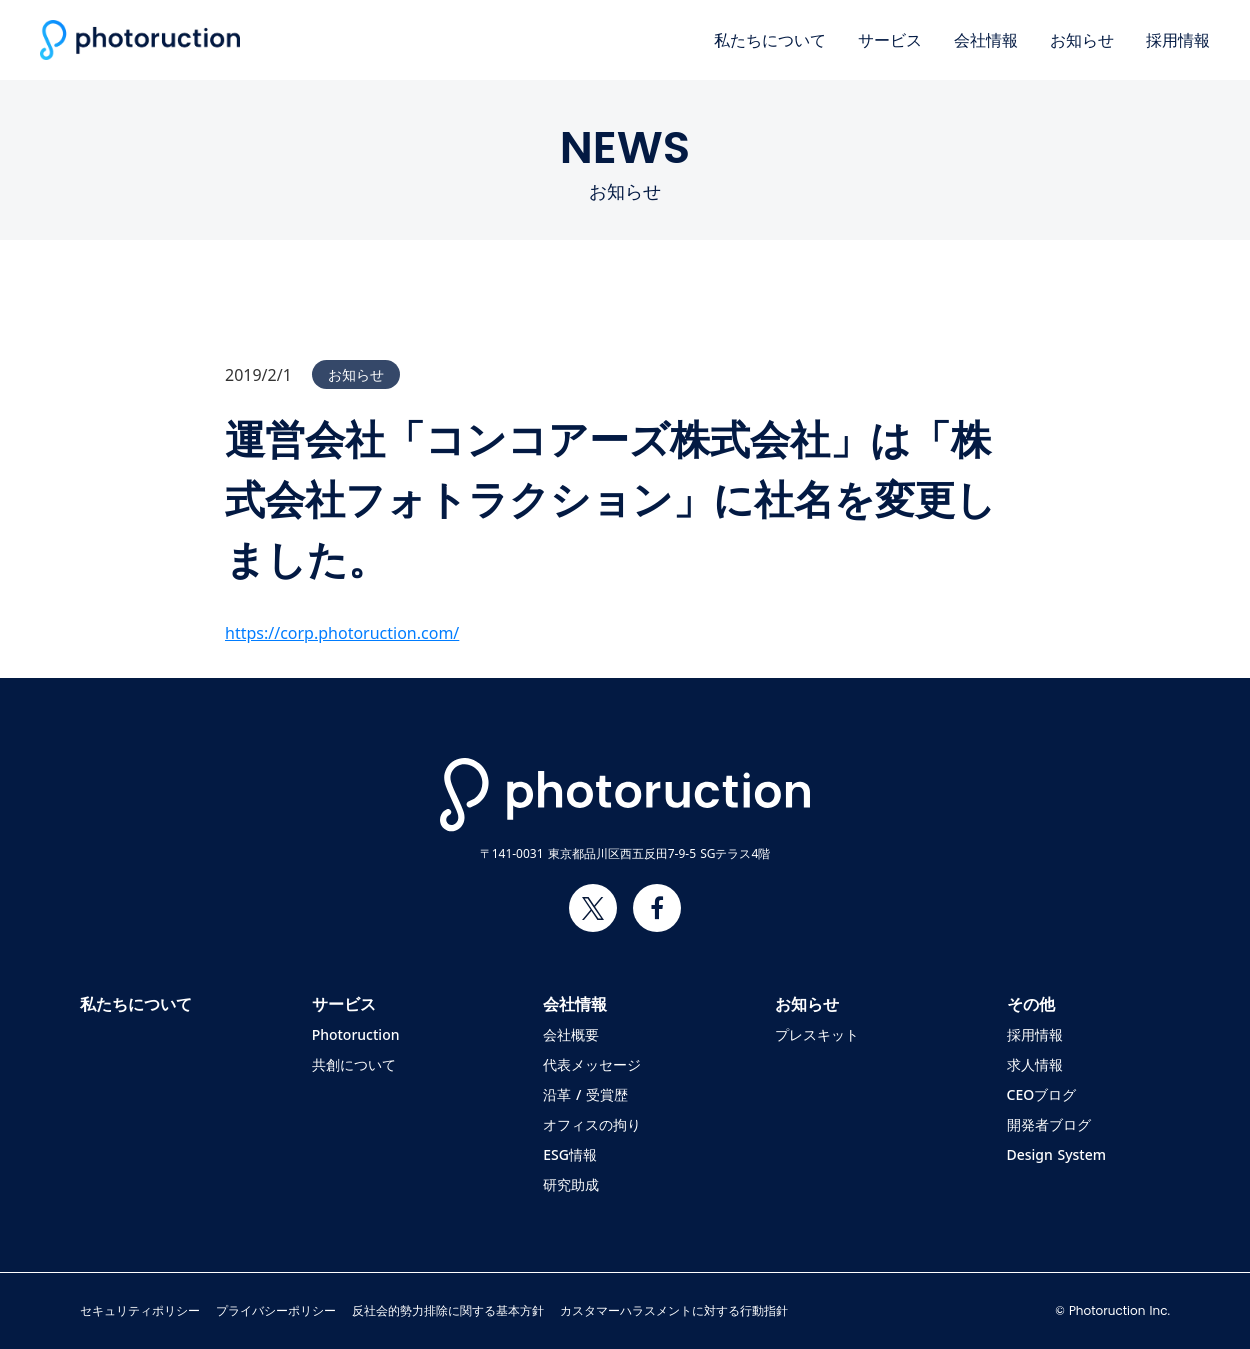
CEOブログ (1042, 1095)
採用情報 (1178, 40)
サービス (890, 40)
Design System (1057, 1155)
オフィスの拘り (592, 1125)
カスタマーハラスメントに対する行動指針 (674, 1311)
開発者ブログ (1049, 1125)
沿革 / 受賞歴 (585, 1095)
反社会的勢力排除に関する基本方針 (448, 1311)
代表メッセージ (592, 1065)
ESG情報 (570, 1155)
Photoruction (356, 1035)
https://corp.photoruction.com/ (342, 633)
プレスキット (817, 1035)
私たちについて (770, 40)
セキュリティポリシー (140, 1311)
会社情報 (986, 40)
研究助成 (571, 1185)
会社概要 (571, 1035)
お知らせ (1082, 40)
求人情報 (1035, 1065)
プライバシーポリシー (276, 1311)
